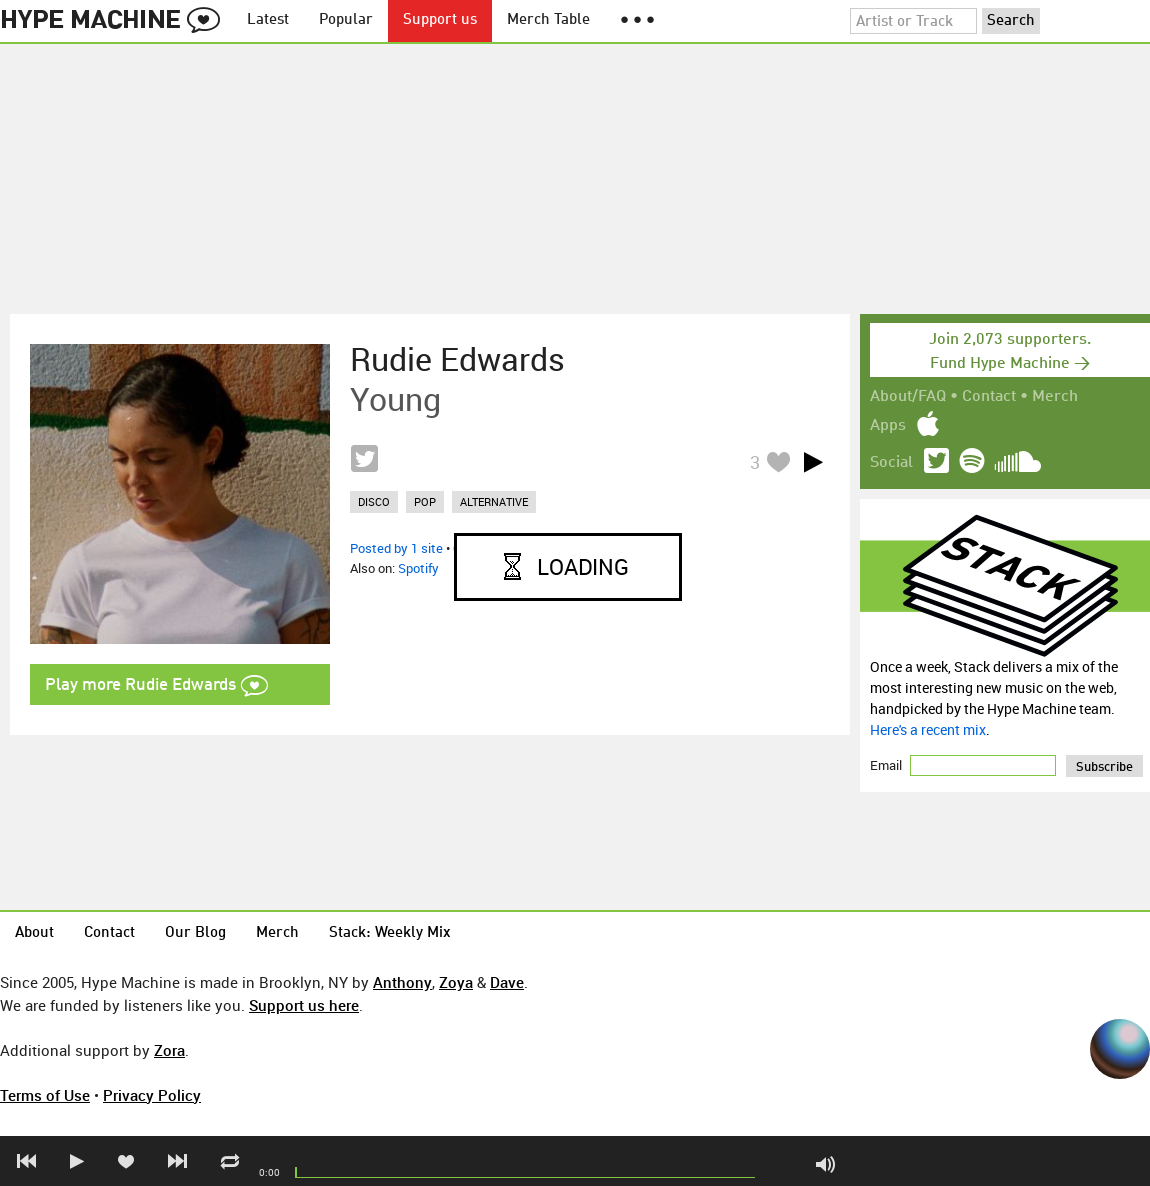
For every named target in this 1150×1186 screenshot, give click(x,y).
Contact (989, 397)
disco (374, 501)
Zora (169, 1050)
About (34, 933)
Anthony (402, 982)
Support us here (304, 1005)
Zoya (456, 982)
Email (887, 765)
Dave (507, 982)
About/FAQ (908, 397)
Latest (268, 20)
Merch (1055, 397)
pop (425, 501)
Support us (440, 20)
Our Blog (195, 933)
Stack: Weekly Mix (390, 933)
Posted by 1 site (396, 548)
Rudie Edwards (457, 359)
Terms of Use (45, 1095)
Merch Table (548, 20)
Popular (346, 20)
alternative (494, 501)
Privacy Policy (152, 1095)
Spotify (418, 568)
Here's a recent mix (928, 729)
